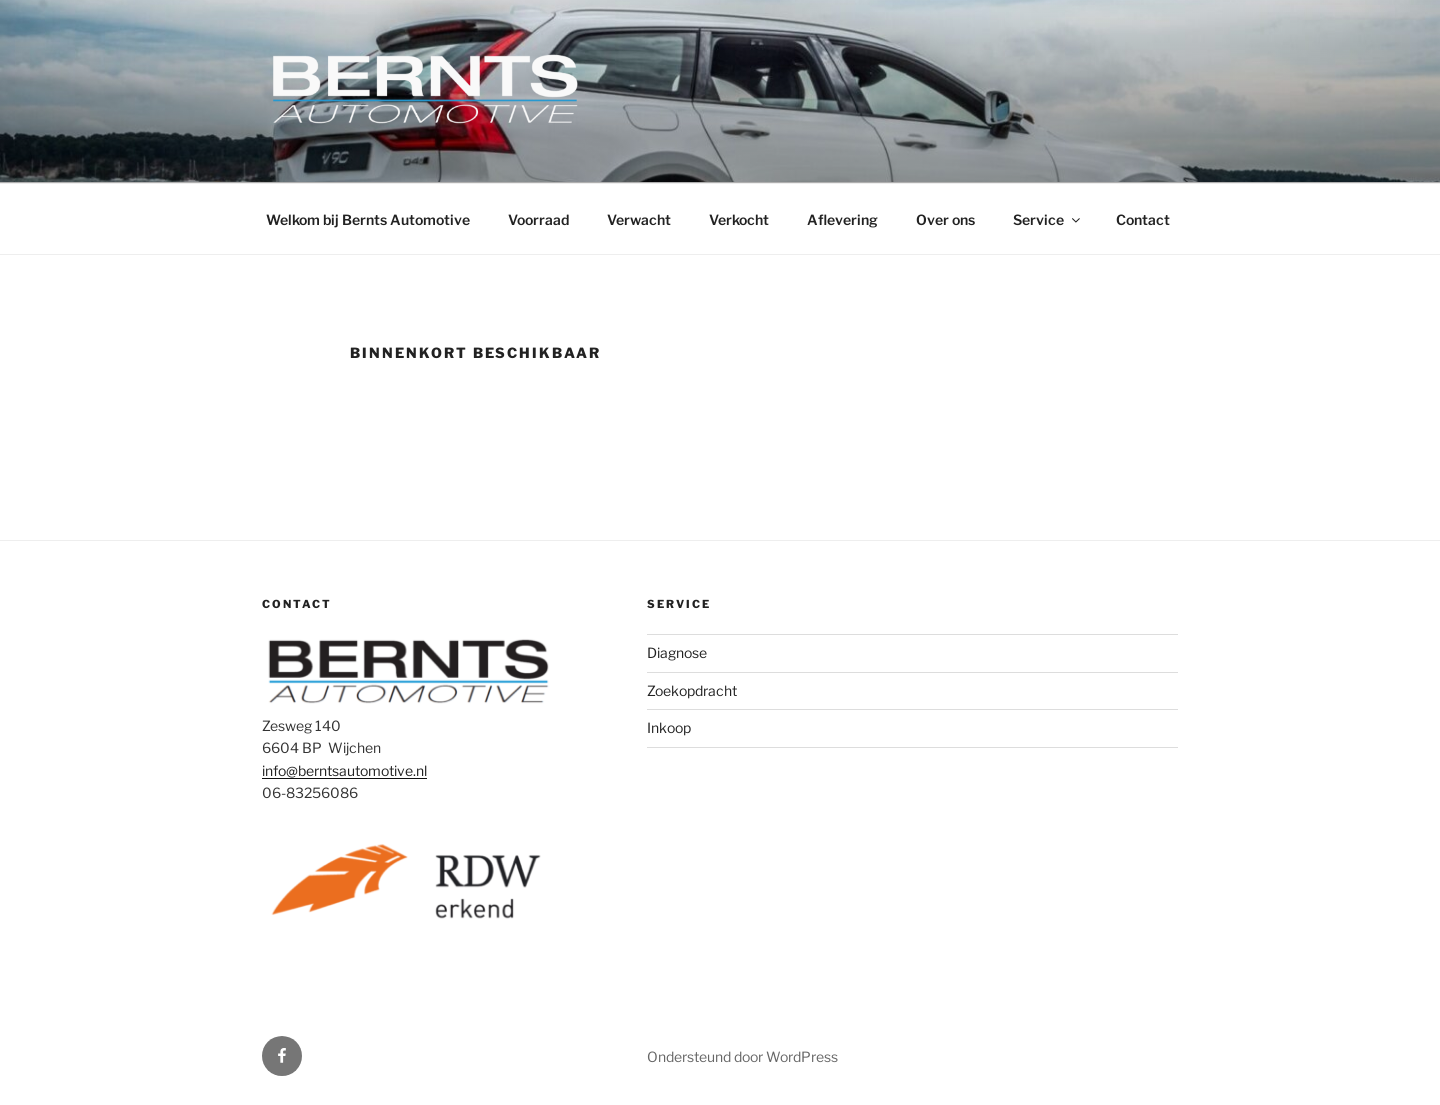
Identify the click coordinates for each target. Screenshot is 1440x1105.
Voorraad (538, 219)
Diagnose (677, 652)
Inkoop (669, 727)
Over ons (945, 219)
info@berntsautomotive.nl (344, 770)
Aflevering (842, 219)
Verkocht (739, 219)
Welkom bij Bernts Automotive (368, 219)
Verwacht (639, 219)
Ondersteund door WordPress (742, 1056)
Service (1048, 219)
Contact (1143, 219)
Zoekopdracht (692, 690)
